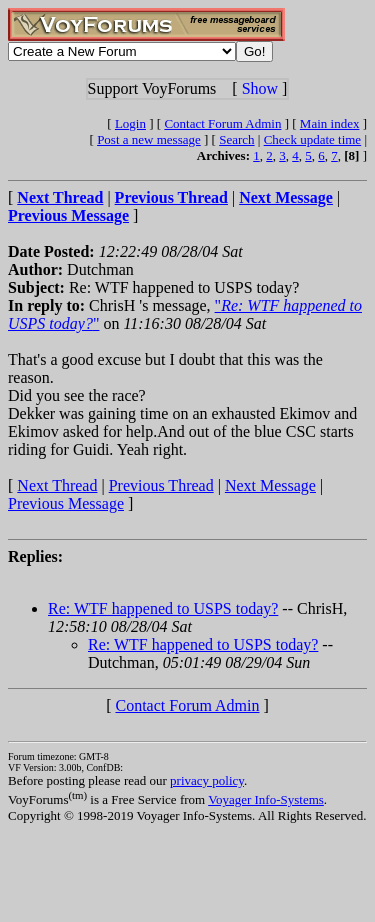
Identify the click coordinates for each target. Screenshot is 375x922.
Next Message (270, 485)
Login (130, 123)
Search (236, 139)
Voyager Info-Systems (266, 799)
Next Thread (57, 485)
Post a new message (149, 139)
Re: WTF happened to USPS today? (163, 608)
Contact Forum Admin (222, 123)
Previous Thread (161, 485)
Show (260, 88)
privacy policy (207, 780)
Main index (330, 123)
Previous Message (66, 503)
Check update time (312, 139)
